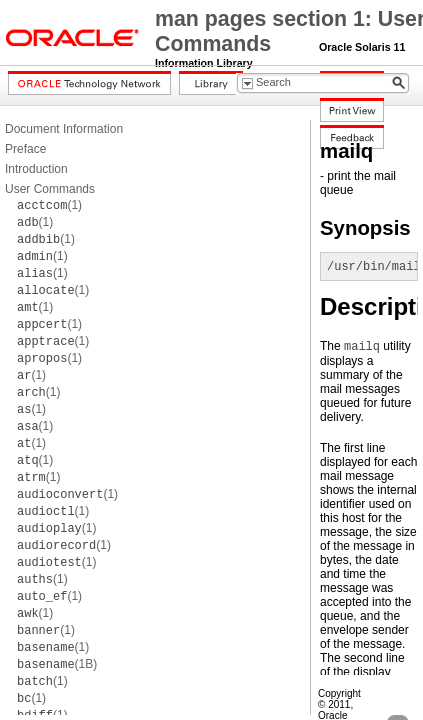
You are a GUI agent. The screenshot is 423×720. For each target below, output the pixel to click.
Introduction (36, 169)
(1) (49, 205)
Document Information (64, 129)
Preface (25, 149)
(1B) (57, 664)
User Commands (50, 189)
